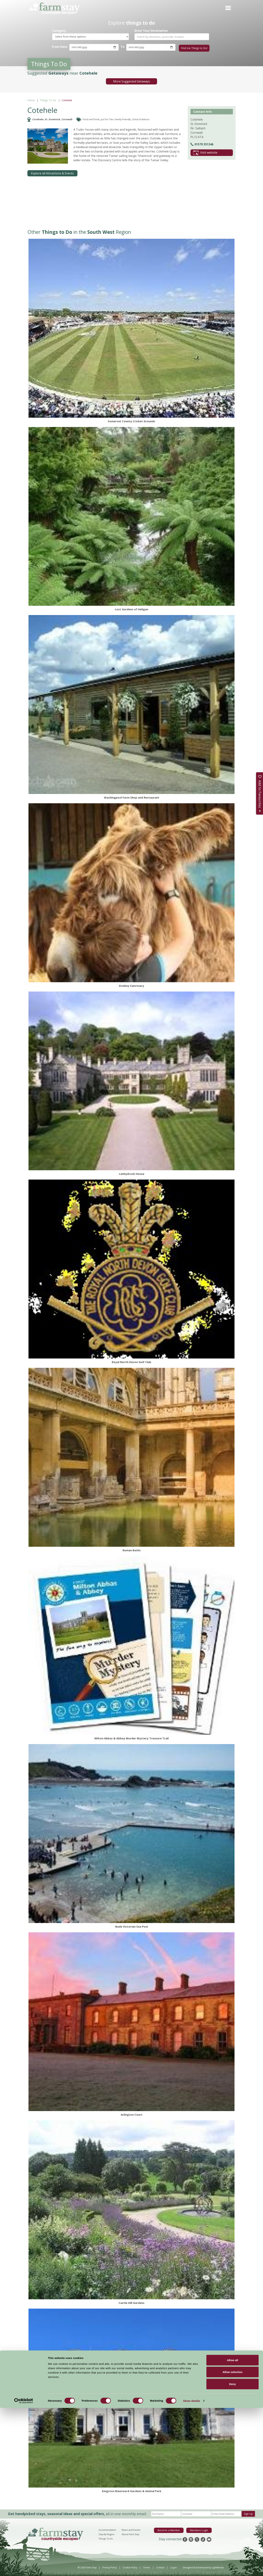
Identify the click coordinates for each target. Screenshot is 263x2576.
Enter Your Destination (151, 30)
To (122, 47)
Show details (191, 2568)
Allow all (232, 2528)
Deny (232, 2552)
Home (31, 99)
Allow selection (232, 2540)
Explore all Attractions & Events (52, 173)
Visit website (205, 152)
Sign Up (248, 2513)
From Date (59, 47)
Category (59, 30)
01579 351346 (201, 144)
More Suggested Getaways (131, 81)
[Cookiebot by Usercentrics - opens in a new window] (24, 2569)
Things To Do (48, 99)
